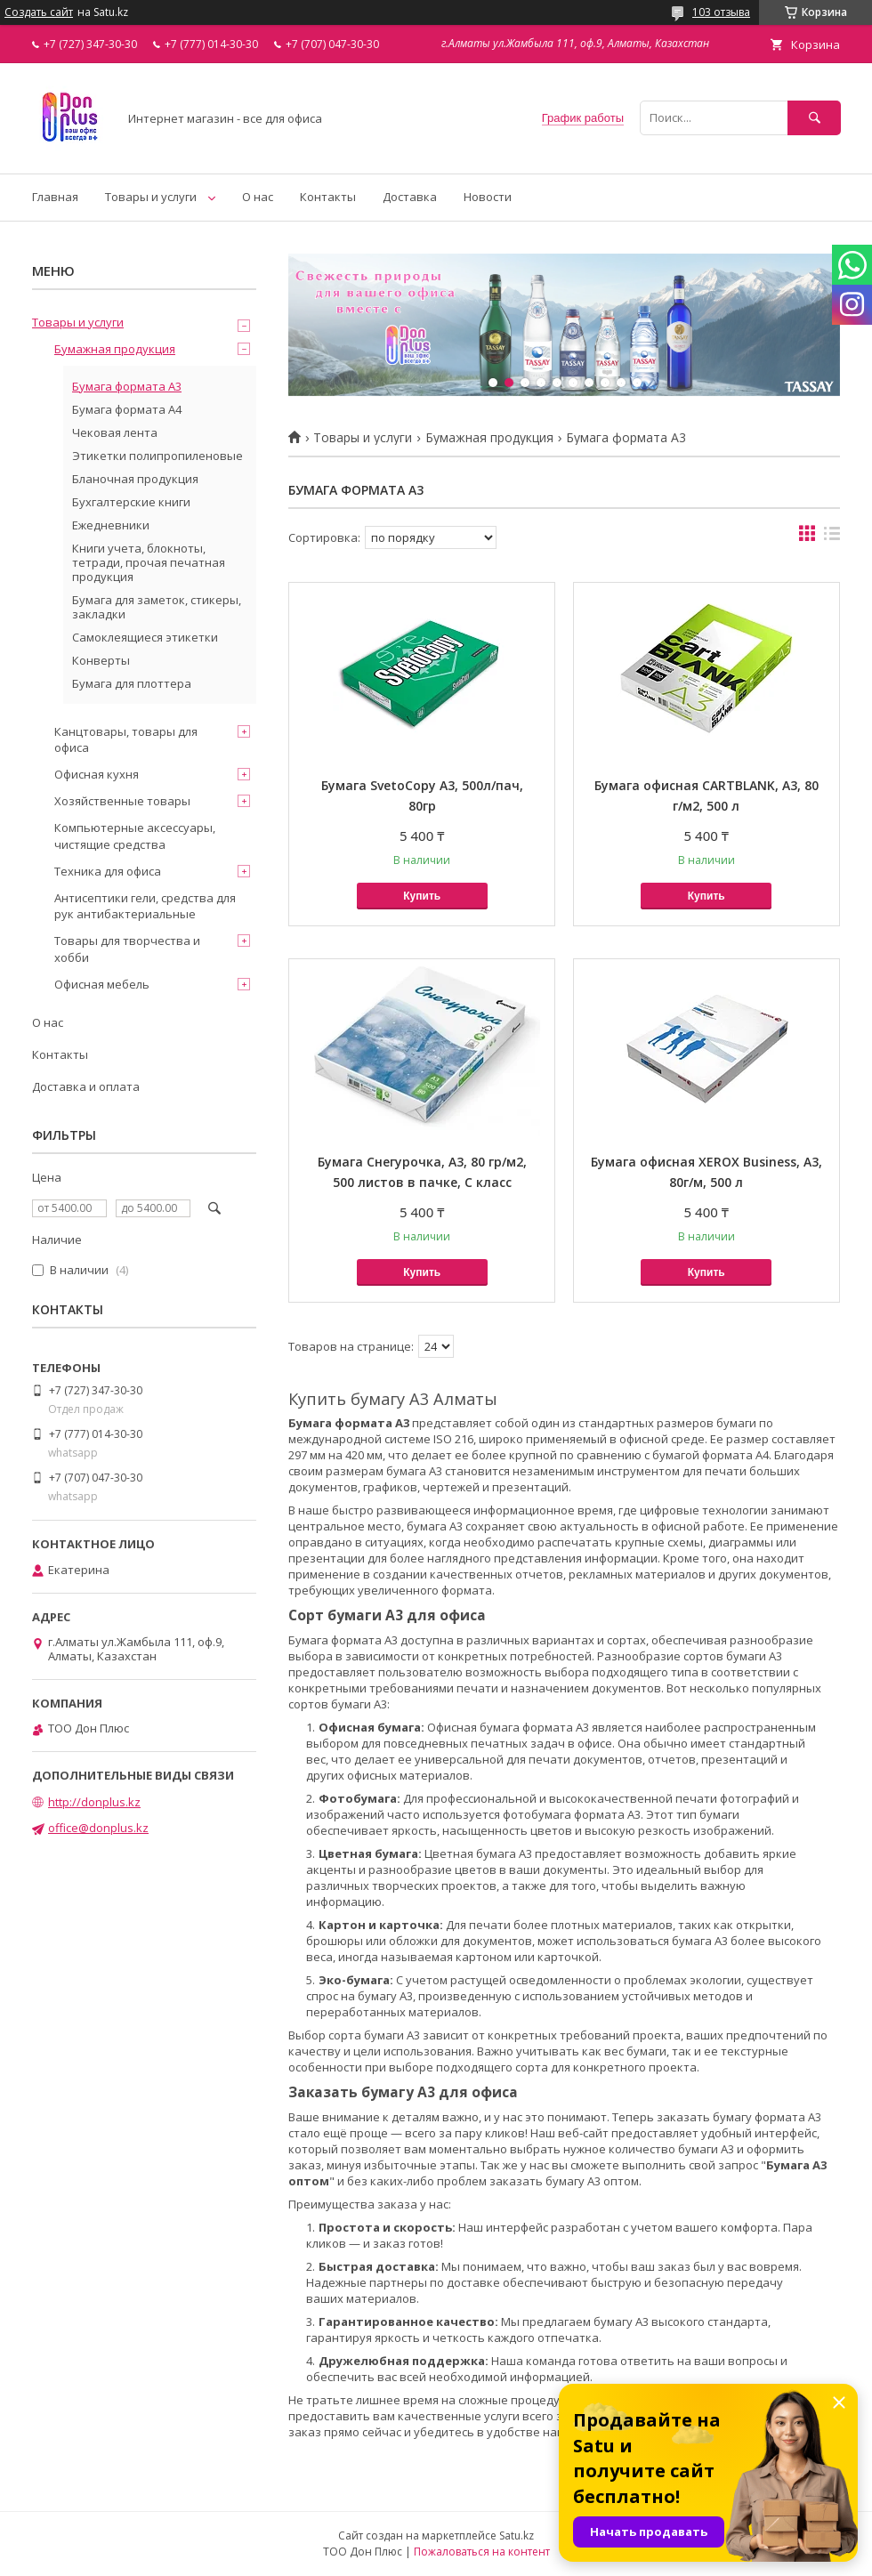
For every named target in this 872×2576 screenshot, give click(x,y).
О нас (257, 197)
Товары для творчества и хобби (127, 949)
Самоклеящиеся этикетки (145, 637)
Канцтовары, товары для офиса (126, 739)
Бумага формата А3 (127, 386)
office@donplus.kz (98, 1828)
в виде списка (832, 537)
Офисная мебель (101, 984)
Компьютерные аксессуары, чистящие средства (134, 836)
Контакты (328, 197)
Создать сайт (38, 12)
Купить (421, 896)
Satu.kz (516, 2535)
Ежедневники (110, 525)
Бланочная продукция (135, 479)
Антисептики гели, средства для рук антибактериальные (145, 906)
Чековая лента (114, 432)
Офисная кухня (96, 774)
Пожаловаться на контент (482, 2551)
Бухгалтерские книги (131, 502)
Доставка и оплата (86, 1086)
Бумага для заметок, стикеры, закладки (156, 607)
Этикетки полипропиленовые (157, 456)
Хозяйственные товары (122, 801)
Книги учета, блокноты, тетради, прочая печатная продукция (148, 562)
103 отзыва (721, 12)
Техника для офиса (107, 871)
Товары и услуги (151, 197)
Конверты (101, 660)
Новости (488, 197)
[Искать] (814, 118)
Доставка (410, 197)
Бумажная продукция (489, 438)
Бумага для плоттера (131, 683)
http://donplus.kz (94, 1802)
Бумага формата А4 (127, 409)
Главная (55, 197)
